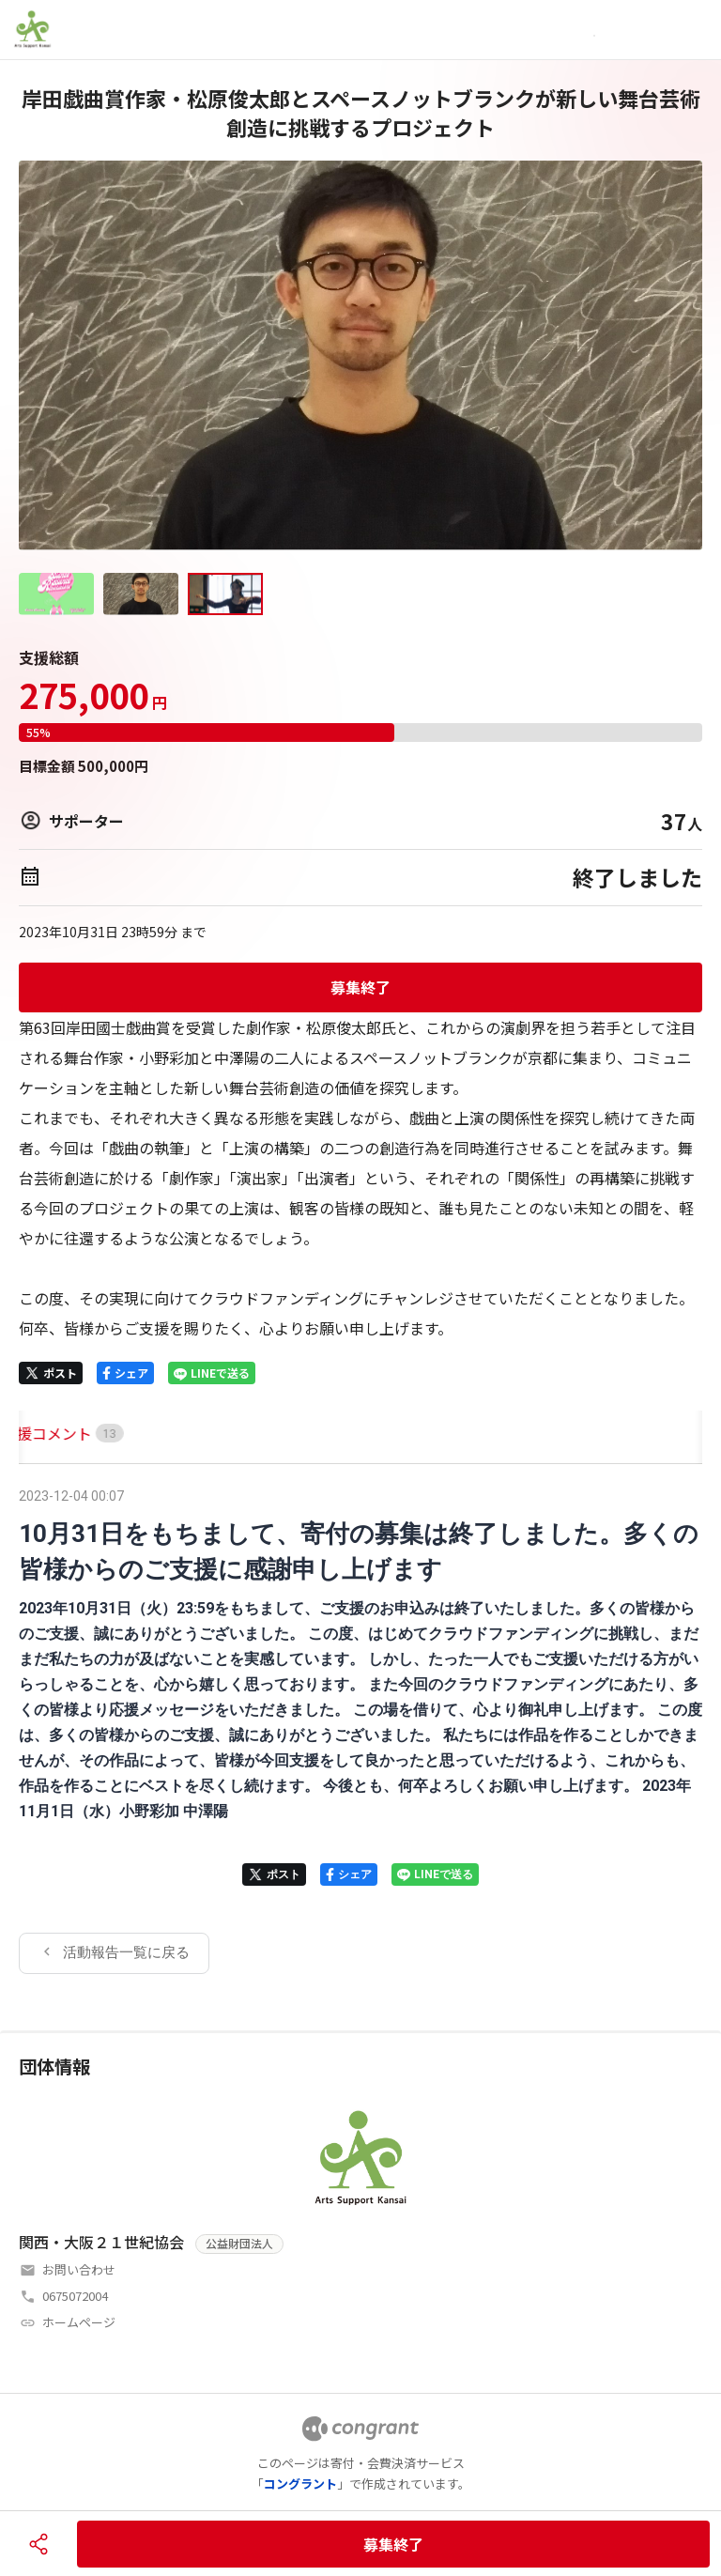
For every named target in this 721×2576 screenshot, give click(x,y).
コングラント (300, 2483)
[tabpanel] (360, 1728)
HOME (40, 1433)
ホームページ (78, 2322)
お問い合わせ (78, 2269)
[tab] (40, 1433)
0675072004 (75, 2296)
